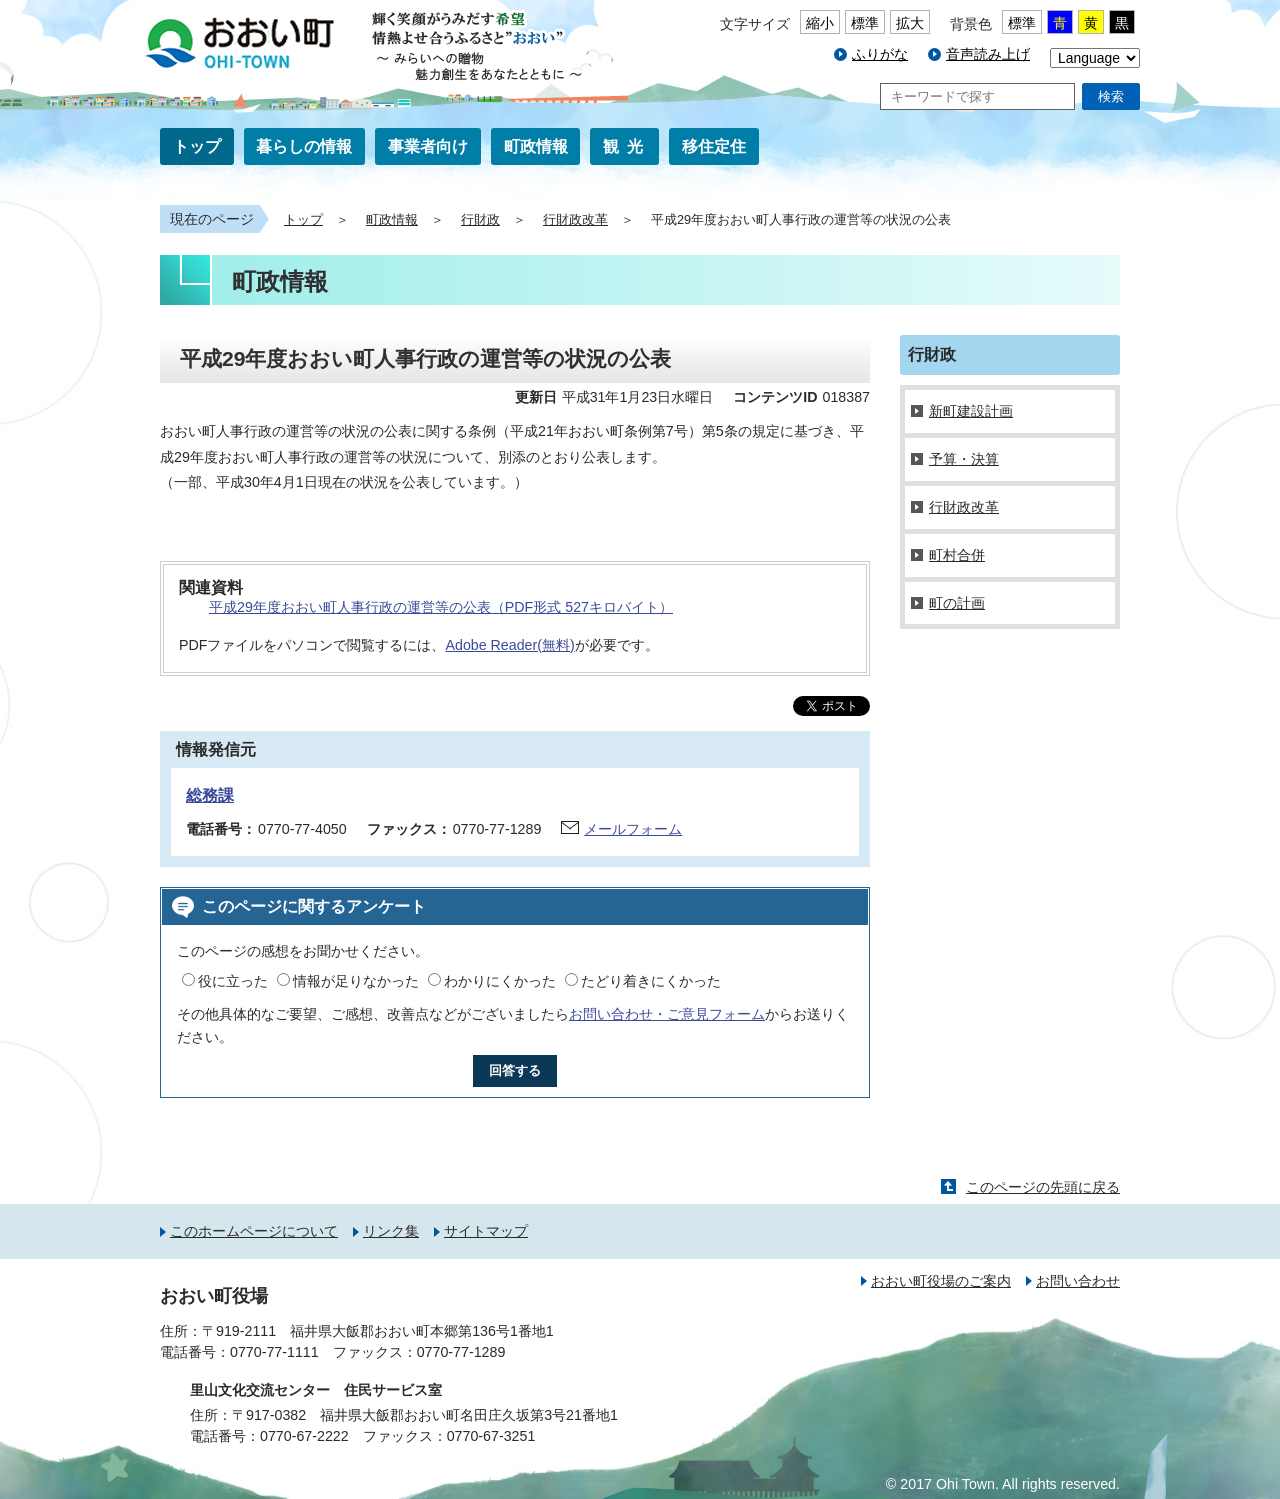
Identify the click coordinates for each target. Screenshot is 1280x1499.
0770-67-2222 (304, 1436)
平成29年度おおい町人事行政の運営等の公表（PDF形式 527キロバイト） (441, 607)
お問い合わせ (1078, 1281)
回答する (515, 1070)
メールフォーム (633, 829)
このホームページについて (254, 1231)
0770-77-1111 (274, 1352)
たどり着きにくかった (651, 981)
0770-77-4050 (302, 829)
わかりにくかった (500, 981)
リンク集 (391, 1231)
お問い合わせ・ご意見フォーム (667, 1014)
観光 (627, 146)
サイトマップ (486, 1231)
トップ (197, 146)
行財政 (480, 220)
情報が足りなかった (356, 981)
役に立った (233, 981)
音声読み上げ (988, 54)
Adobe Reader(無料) (509, 645)
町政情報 (536, 146)
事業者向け (428, 146)
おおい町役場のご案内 (941, 1281)
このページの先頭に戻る (1043, 1187)
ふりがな (880, 54)
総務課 (210, 795)
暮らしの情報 (304, 146)
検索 (1111, 96)
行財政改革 (575, 220)
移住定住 (714, 146)
